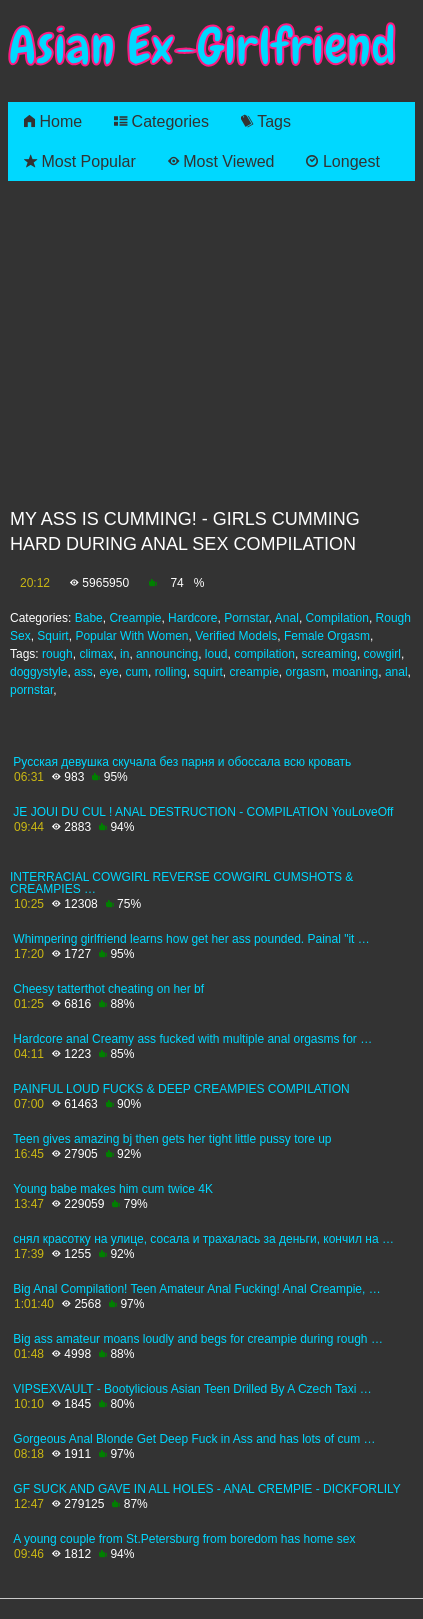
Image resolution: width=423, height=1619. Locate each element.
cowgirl (382, 654)
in (124, 654)
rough (57, 654)
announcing (167, 654)
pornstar (31, 690)
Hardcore (192, 618)
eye (108, 672)
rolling (171, 672)
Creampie (135, 618)
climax (96, 654)
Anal (287, 618)
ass (83, 672)
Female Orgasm (327, 636)
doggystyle (38, 672)
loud (216, 654)
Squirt (52, 636)
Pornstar (246, 618)
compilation (264, 654)
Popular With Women (131, 636)
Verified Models (236, 636)
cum (136, 672)
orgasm (306, 672)
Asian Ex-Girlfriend (202, 46)
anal (396, 672)
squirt (207, 672)
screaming (329, 654)
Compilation (337, 618)
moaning (355, 672)
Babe (89, 618)
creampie (253, 672)
